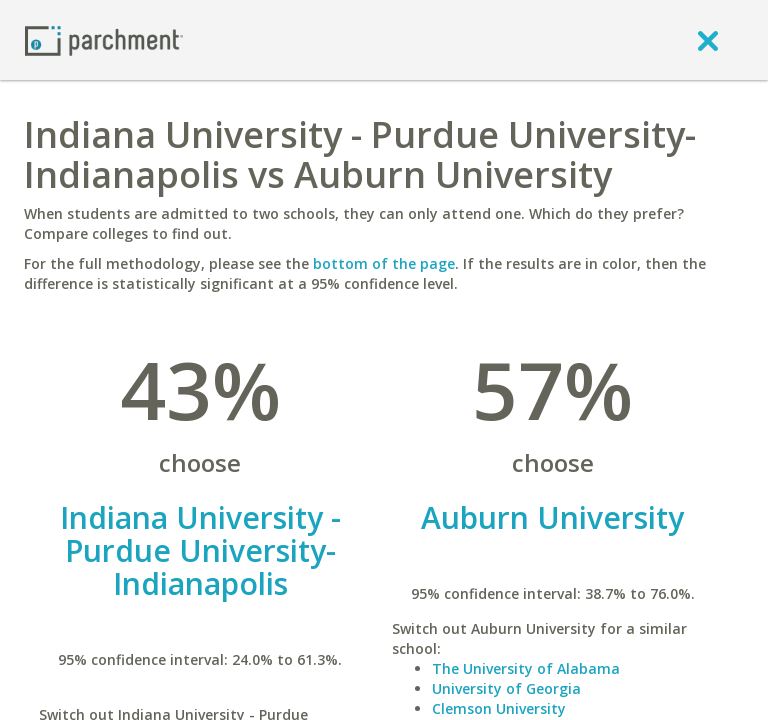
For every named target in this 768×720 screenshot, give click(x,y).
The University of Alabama (526, 668)
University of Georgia (506, 688)
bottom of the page (384, 263)
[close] (708, 40)
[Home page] (104, 39)
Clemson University (499, 708)
